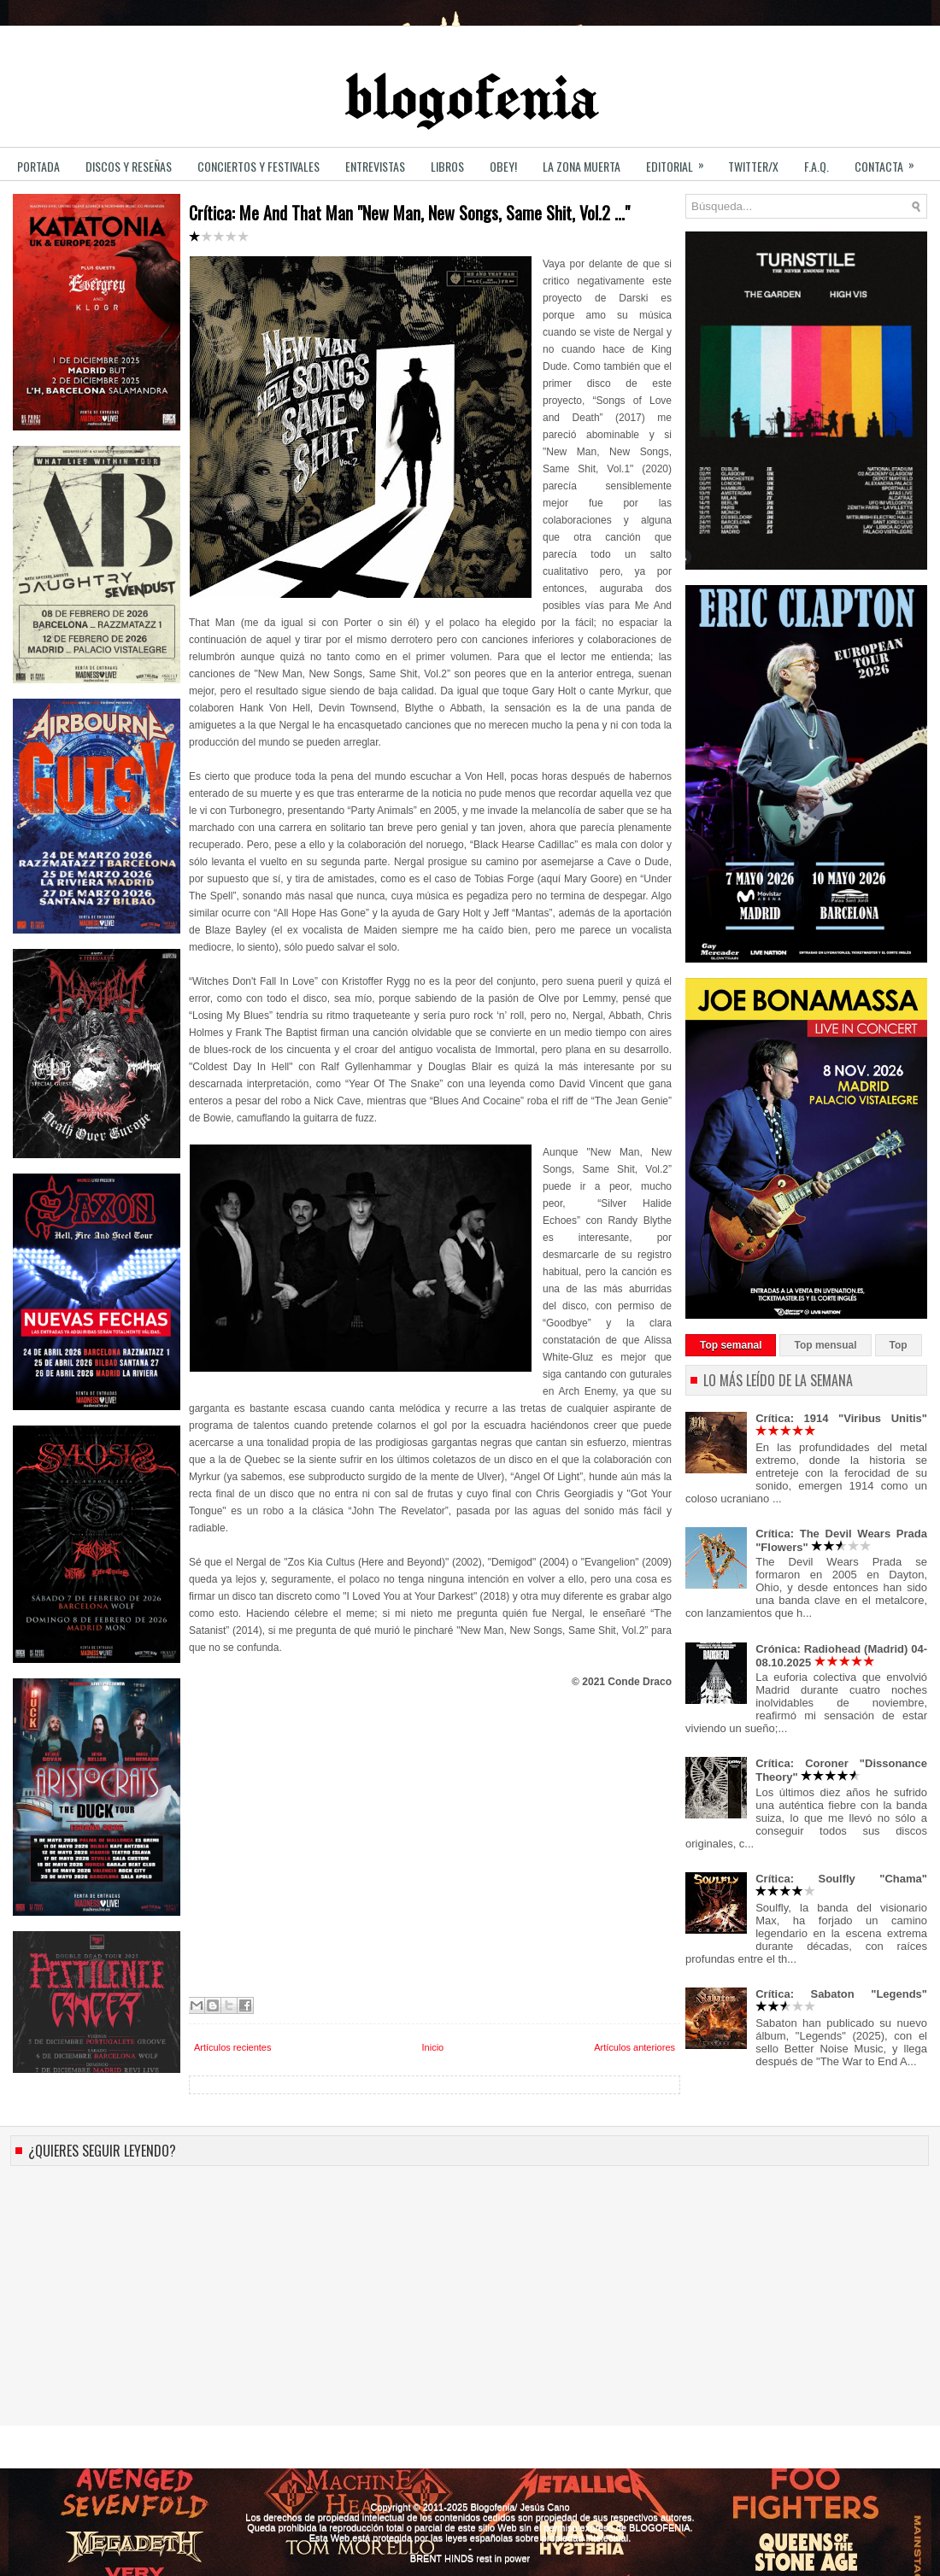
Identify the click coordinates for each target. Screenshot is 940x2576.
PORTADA (38, 166)
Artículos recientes (232, 2047)
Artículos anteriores (634, 2047)
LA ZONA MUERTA (581, 166)
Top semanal (730, 1345)
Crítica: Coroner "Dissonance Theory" (841, 1770)
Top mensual (825, 1345)
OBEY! (503, 166)
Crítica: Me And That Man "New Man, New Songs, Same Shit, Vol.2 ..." (409, 222)
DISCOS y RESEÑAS (128, 166)
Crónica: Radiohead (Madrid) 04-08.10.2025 (841, 1655)
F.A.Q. (816, 166)
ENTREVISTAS (375, 166)
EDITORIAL (680, 161)
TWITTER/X (753, 166)
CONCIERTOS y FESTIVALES (258, 166)
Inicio (433, 2047)
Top (899, 1345)
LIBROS (447, 166)
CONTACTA (890, 161)
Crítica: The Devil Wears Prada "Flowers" (841, 1540)
